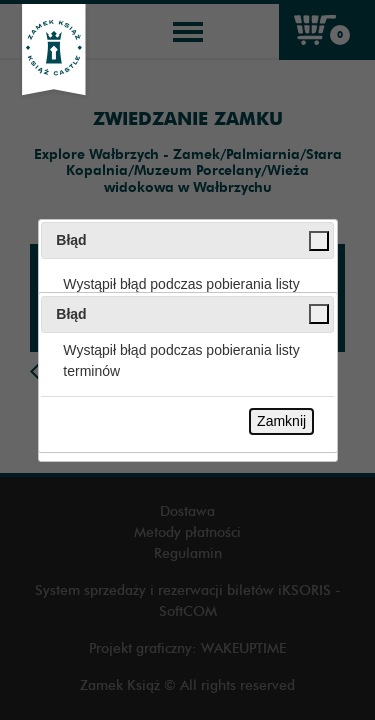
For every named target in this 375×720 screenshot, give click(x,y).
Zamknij (281, 421)
